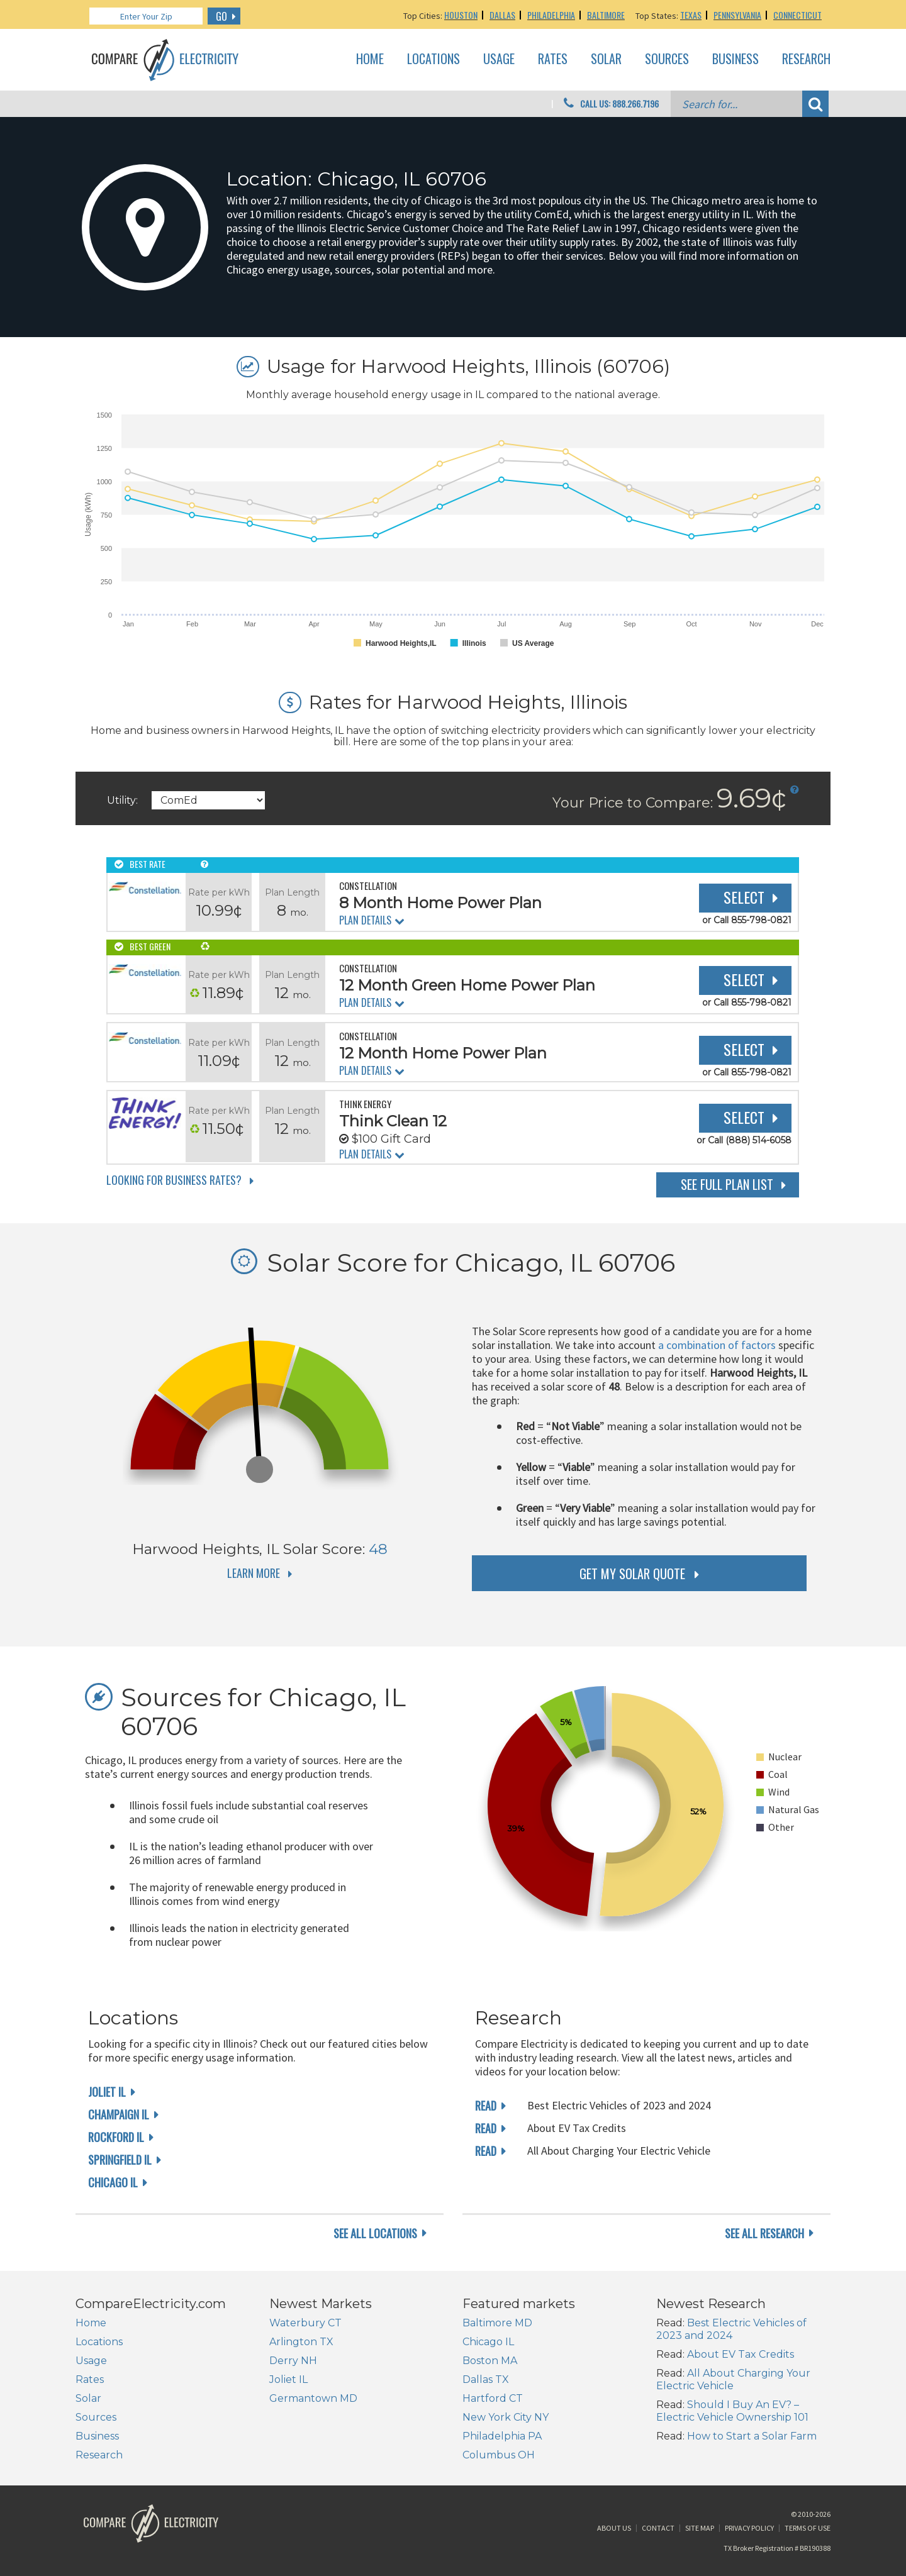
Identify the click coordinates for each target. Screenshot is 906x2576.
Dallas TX (485, 2379)
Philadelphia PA (502, 2436)
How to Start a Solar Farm (752, 2436)
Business (735, 59)
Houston (461, 14)
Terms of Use (807, 2528)
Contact (658, 2528)
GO (221, 16)
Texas (691, 14)
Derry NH (293, 2361)
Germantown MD (313, 2398)
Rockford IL (116, 2137)
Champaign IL (118, 2114)
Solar (606, 59)
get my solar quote (632, 1573)
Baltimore (606, 14)
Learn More (253, 1573)
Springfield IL (120, 2160)
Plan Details (365, 920)
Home (370, 59)
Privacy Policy (749, 2528)
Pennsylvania (737, 14)
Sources (667, 59)
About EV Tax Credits (740, 2354)
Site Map (699, 2528)
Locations (433, 59)
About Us (614, 2528)
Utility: (122, 800)
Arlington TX (301, 2342)
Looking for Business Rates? (174, 1180)
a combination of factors (717, 1345)
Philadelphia (551, 14)
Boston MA (489, 2361)
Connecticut (797, 14)
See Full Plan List (727, 1184)
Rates (553, 59)
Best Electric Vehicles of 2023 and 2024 (731, 2329)
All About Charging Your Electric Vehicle (733, 2379)
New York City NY (505, 2417)
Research (806, 59)
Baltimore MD (497, 2323)
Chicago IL (113, 2182)
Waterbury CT (305, 2323)
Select (744, 897)
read (485, 2105)
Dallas (502, 14)
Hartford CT (492, 2398)
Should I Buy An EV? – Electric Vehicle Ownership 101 (732, 2411)
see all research (764, 2233)
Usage (499, 59)
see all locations (375, 2233)
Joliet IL (107, 2092)
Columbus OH (498, 2455)
